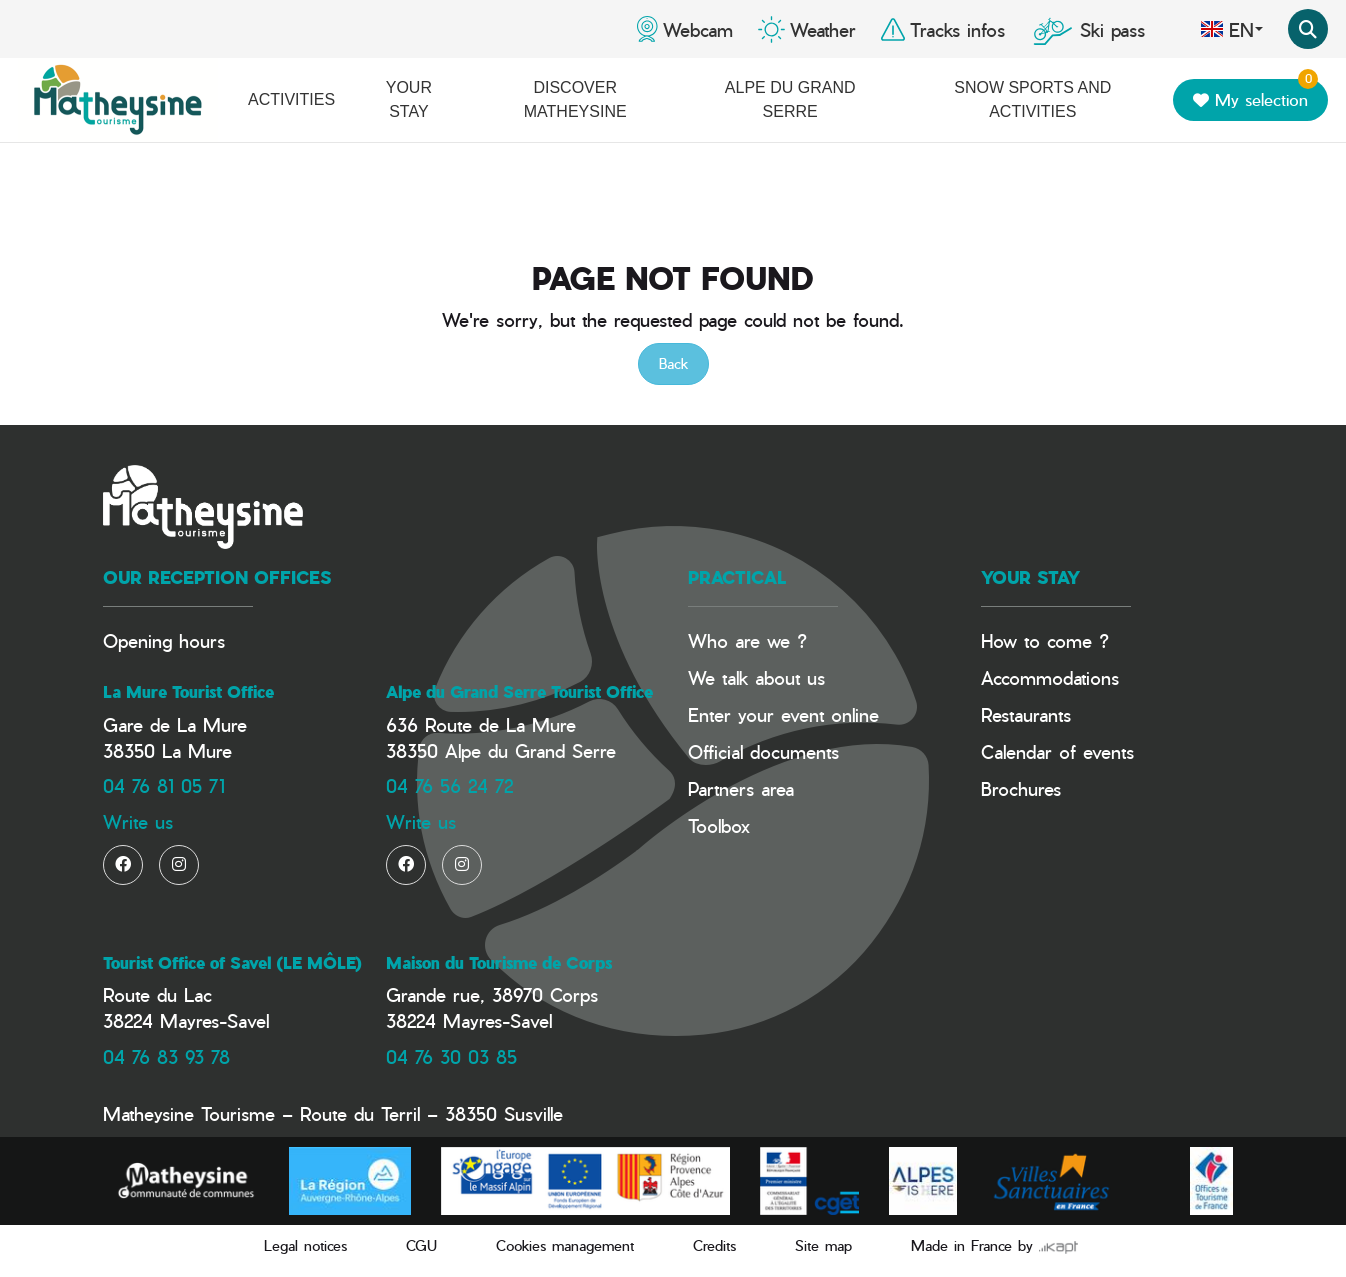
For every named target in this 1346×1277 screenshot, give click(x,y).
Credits (714, 1245)
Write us (138, 821)
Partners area (741, 788)
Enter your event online (783, 714)
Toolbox (719, 825)
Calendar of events (1057, 751)
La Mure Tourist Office (188, 692)
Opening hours (164, 640)
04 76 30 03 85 (451, 1056)
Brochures (1021, 788)
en (1231, 29)
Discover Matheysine (575, 99)
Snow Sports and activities (1032, 99)
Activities (291, 99)
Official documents (763, 751)
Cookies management (565, 1245)
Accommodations (1050, 677)
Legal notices (305, 1245)
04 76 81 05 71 (164, 785)
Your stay (409, 99)
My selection (1255, 95)
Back (673, 363)
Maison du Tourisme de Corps (499, 963)
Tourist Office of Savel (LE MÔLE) (232, 963)
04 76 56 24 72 (449, 785)
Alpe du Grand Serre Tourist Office (519, 692)
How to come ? (1045, 640)
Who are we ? (747, 640)
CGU (421, 1245)
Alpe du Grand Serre (790, 99)
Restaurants (1026, 714)
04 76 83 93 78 (166, 1056)
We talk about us (756, 677)
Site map (823, 1245)
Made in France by (994, 1245)
